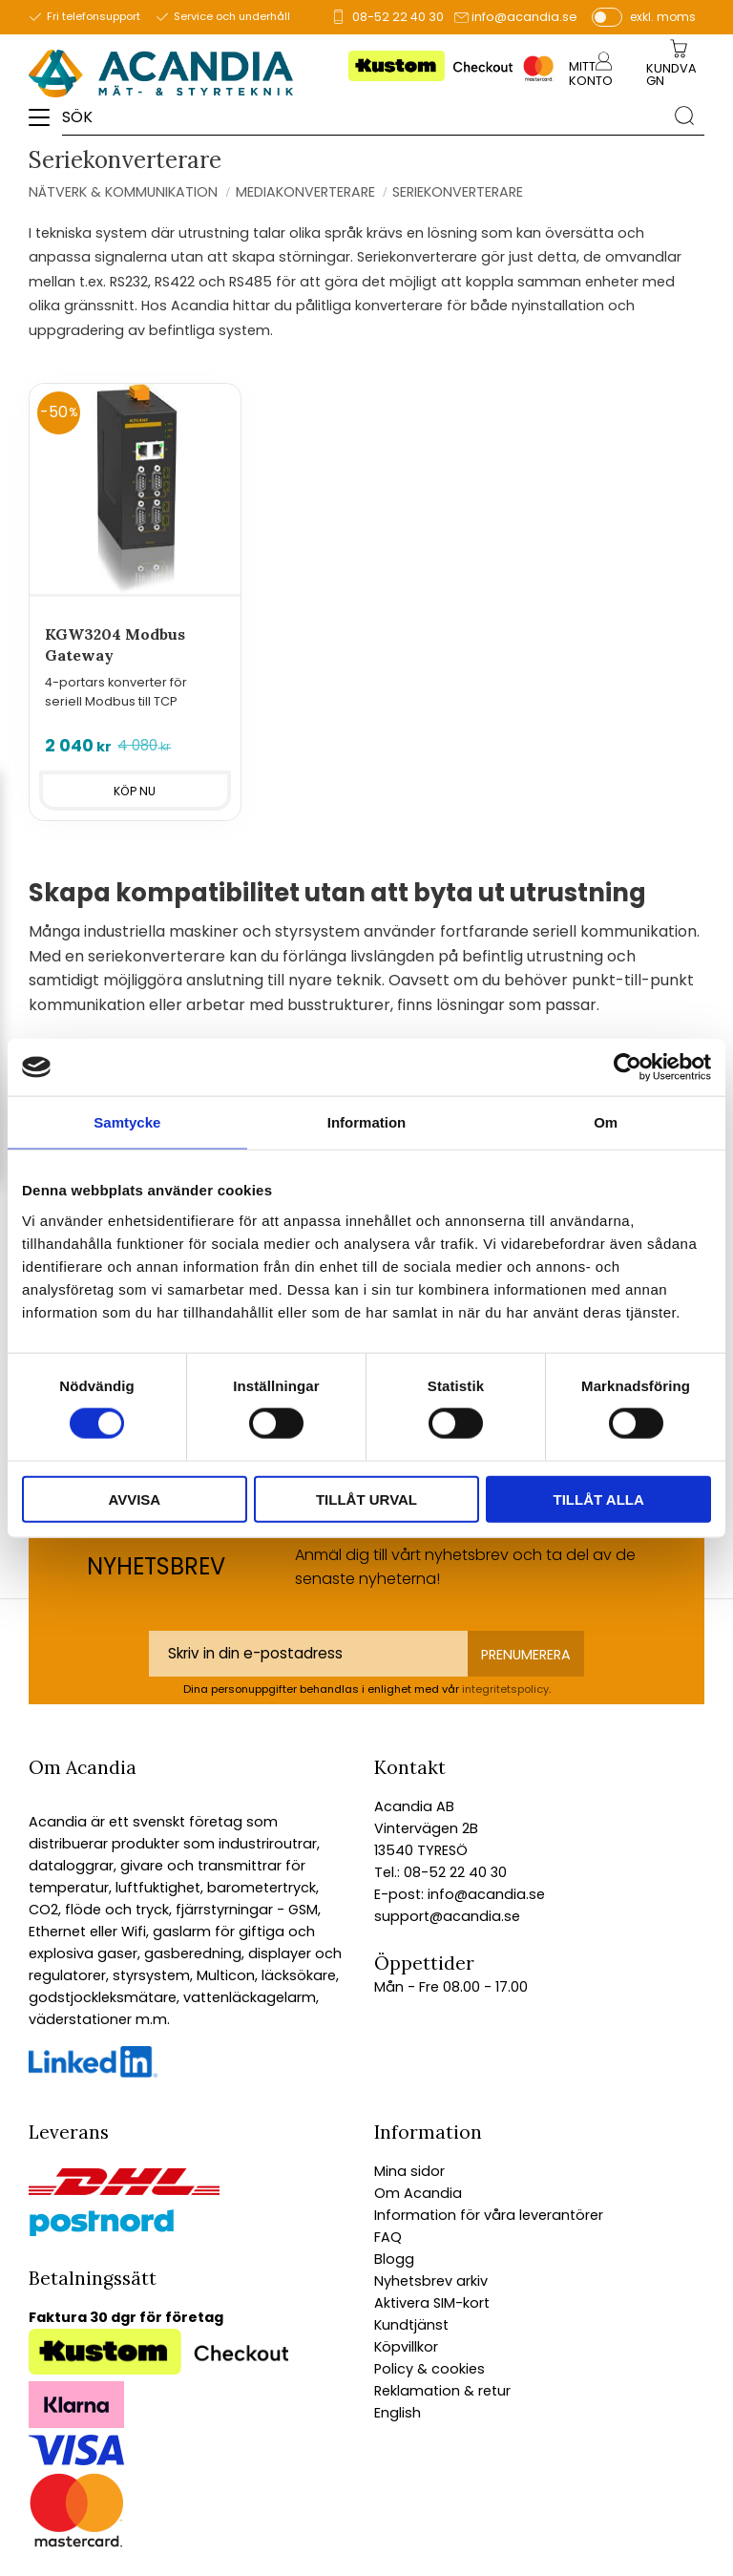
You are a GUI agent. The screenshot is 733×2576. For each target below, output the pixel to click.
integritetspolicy (505, 1689)
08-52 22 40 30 (398, 17)
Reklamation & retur (442, 2390)
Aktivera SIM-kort (432, 2302)
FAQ (388, 2237)
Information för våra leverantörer (488, 2215)
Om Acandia (418, 2193)
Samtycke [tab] (127, 1122)
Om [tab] (606, 1122)
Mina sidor (409, 2171)
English (397, 2412)
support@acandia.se (447, 1916)
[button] (45, 124)
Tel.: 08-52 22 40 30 (440, 1872)
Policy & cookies (429, 2368)
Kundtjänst (411, 2324)
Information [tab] (367, 1122)
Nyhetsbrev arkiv (431, 2281)
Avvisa (134, 1498)
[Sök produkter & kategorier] (363, 115)
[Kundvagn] (674, 75)
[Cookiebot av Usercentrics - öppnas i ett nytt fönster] (627, 1067)
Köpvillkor (406, 2346)
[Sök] (684, 115)
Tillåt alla (599, 1498)
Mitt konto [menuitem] (591, 73)
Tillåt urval (366, 1498)
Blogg (394, 2259)
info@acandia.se (524, 17)
